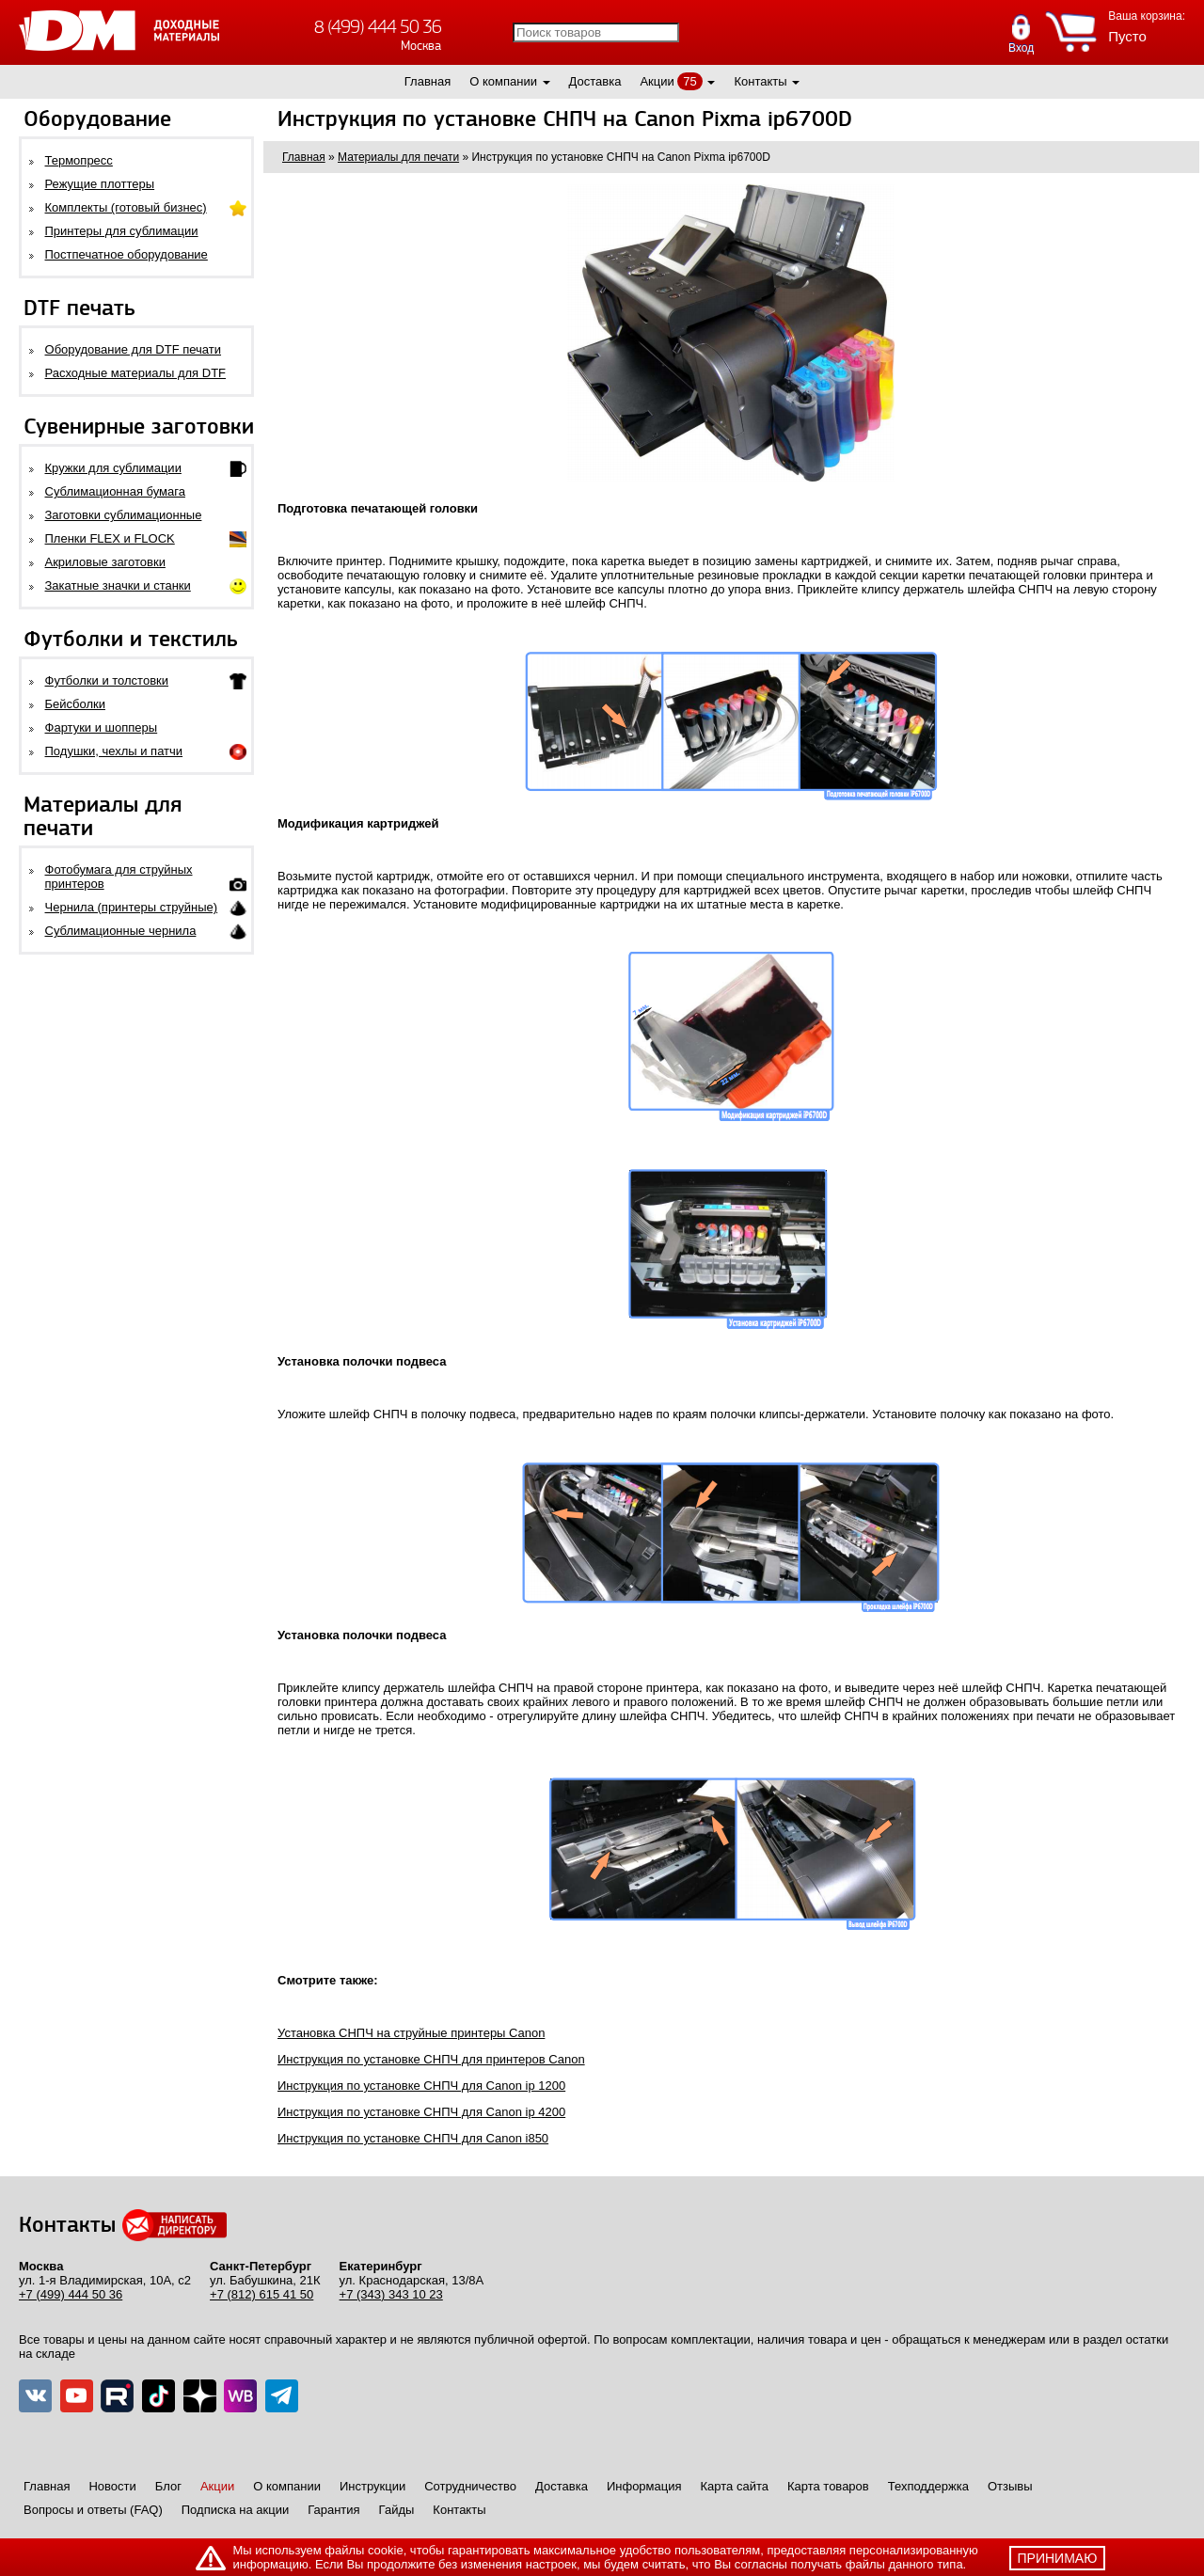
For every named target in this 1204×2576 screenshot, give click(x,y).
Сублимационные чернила (121, 931)
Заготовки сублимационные (123, 515)
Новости (111, 2486)
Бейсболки (75, 704)
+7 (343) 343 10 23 (391, 2294)
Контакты (760, 81)
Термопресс (79, 160)
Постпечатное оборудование (126, 254)
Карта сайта (734, 2486)
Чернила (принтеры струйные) (131, 907)
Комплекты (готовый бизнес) (126, 207)
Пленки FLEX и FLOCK (110, 538)
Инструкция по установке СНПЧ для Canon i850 (412, 2138)
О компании (503, 81)
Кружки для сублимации (113, 468)
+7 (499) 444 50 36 (70, 2294)
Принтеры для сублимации (121, 231)
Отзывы (1010, 2486)
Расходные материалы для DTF (136, 373)
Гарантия (333, 2510)
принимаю (1058, 2558)
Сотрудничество (470, 2486)
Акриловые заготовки (105, 562)
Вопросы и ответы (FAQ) (93, 2510)
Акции (656, 81)
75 (689, 81)
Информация (644, 2486)
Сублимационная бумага (115, 491)
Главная (427, 81)
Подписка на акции (235, 2510)
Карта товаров (828, 2486)
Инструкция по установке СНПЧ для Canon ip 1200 (421, 2085)
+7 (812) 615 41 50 (261, 2294)
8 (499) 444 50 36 (377, 27)
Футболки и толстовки (106, 680)
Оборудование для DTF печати (133, 349)
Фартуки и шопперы (101, 727)
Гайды (397, 2510)
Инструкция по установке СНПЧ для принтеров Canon (431, 2059)
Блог (168, 2486)
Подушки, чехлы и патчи (114, 751)
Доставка (595, 81)
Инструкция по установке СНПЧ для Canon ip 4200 (421, 2112)
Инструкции (372, 2486)
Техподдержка (928, 2486)
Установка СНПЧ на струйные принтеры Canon (411, 2033)
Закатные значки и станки (118, 585)
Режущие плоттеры (100, 184)
